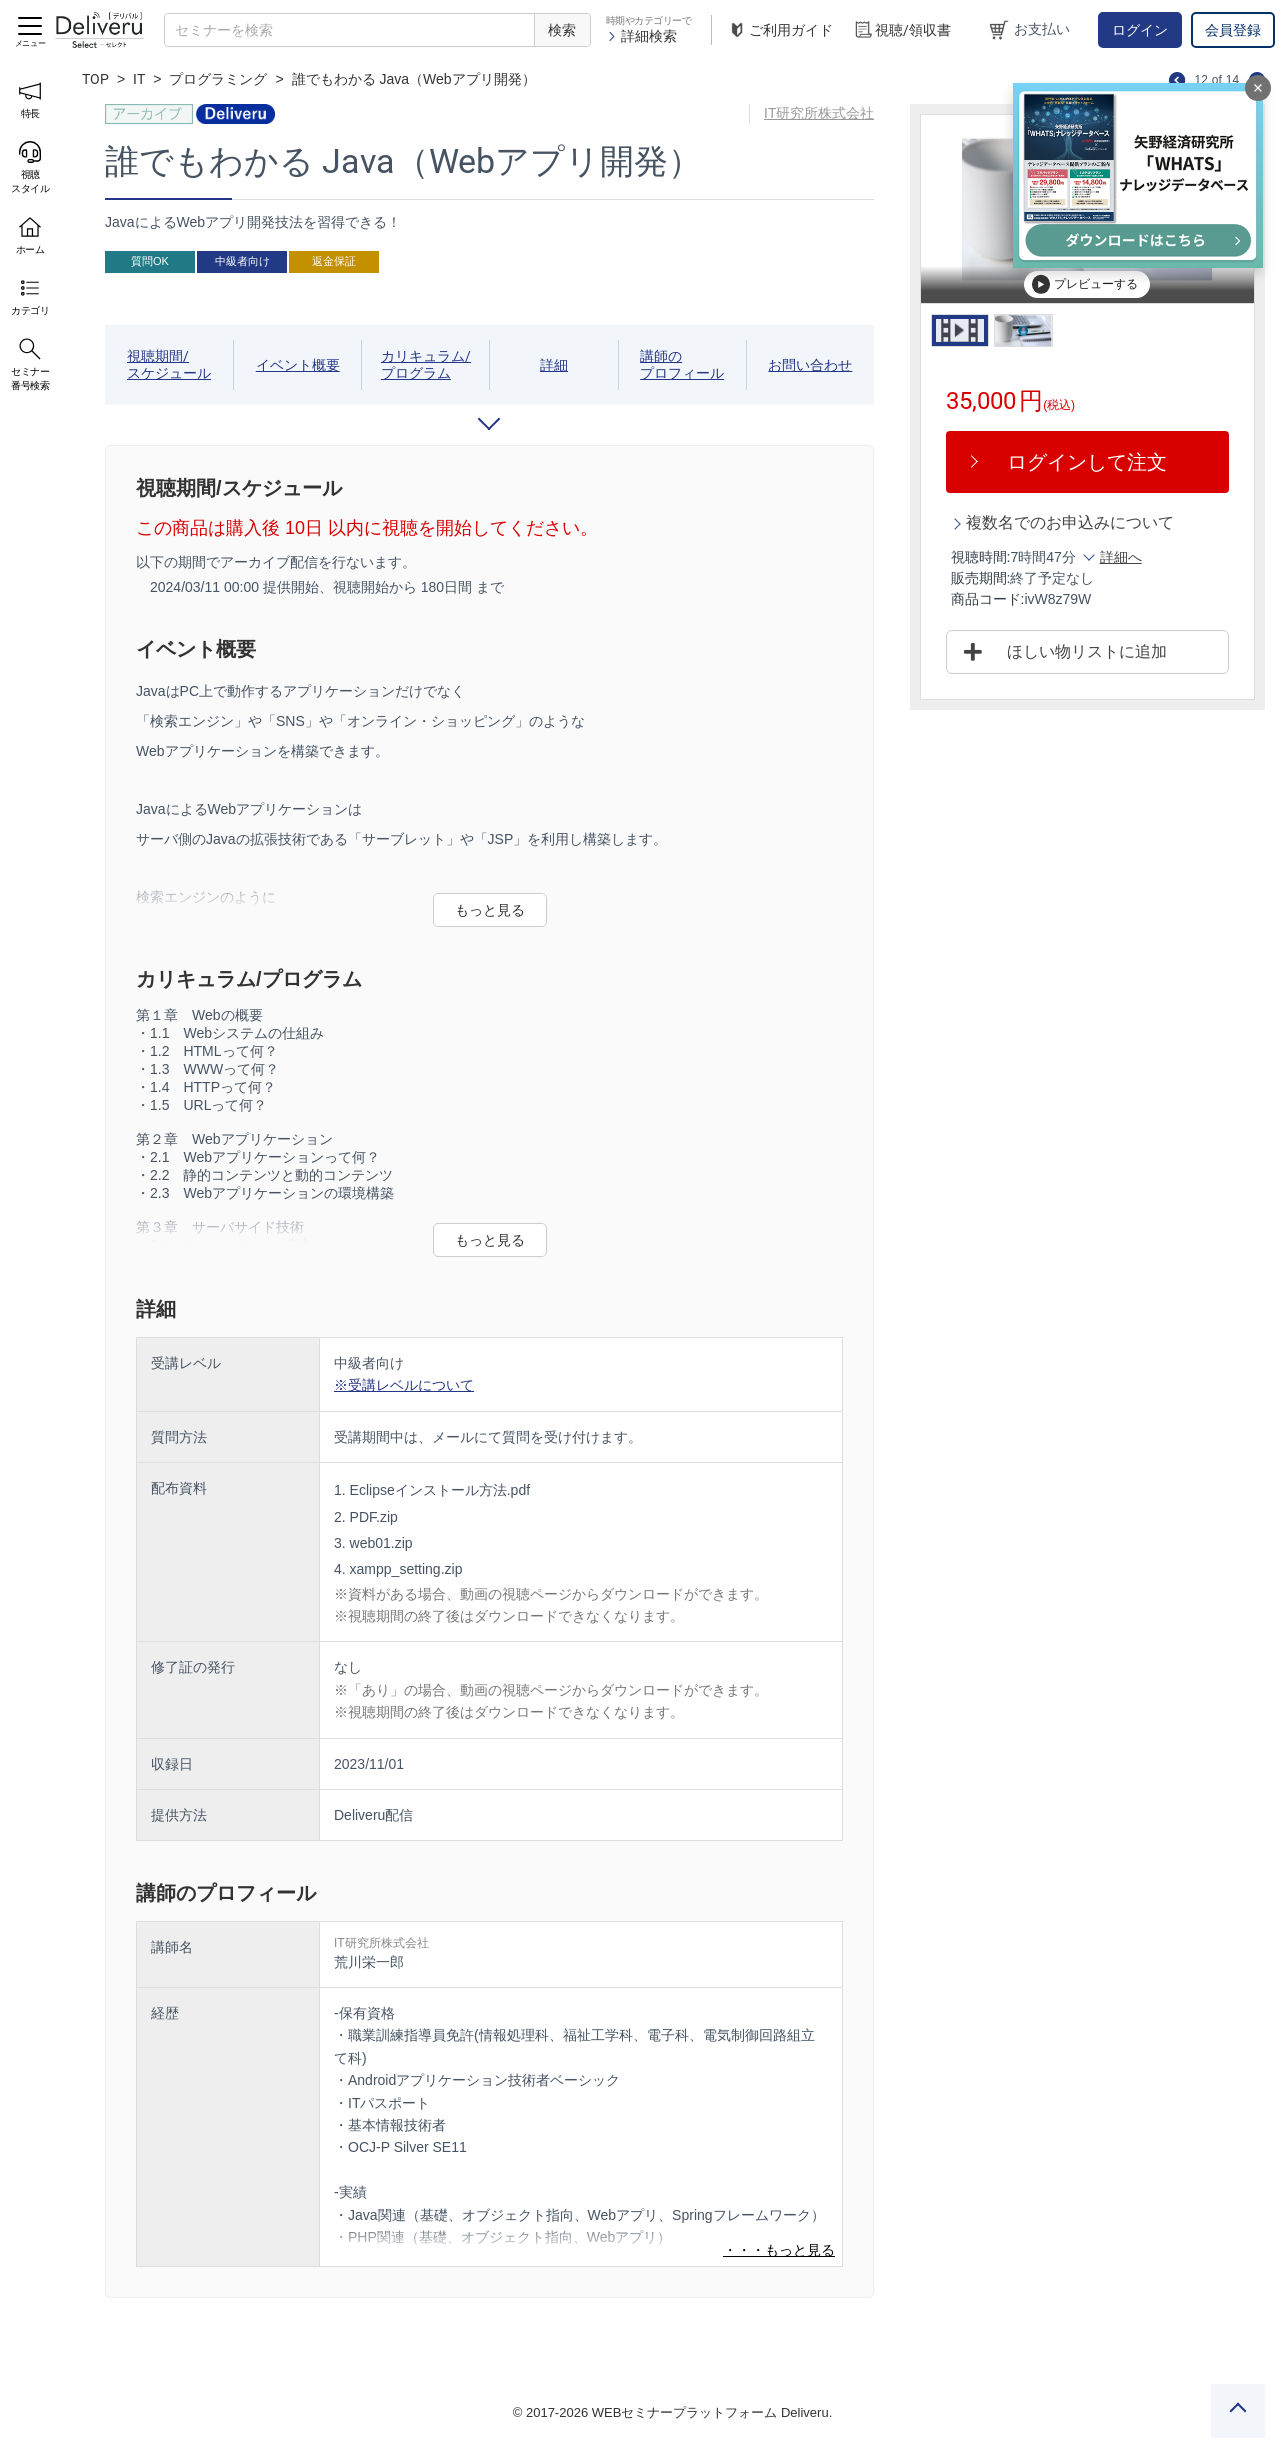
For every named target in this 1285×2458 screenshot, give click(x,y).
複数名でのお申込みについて (1070, 522)
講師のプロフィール (682, 364)
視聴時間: (981, 557)
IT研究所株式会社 (819, 113)
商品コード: (988, 599)
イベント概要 (298, 365)
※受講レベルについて (404, 1385)
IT (139, 79)
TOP (95, 79)
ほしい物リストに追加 (1087, 651)
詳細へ (1121, 557)
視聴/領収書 (902, 30)
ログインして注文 (1087, 462)
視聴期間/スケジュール (169, 364)
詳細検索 (641, 36)
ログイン (1140, 30)
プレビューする (1085, 284)
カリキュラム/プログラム (426, 364)
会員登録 (1233, 30)
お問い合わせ (810, 365)
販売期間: (981, 578)
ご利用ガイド (780, 30)
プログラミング (218, 79)
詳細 (554, 365)
